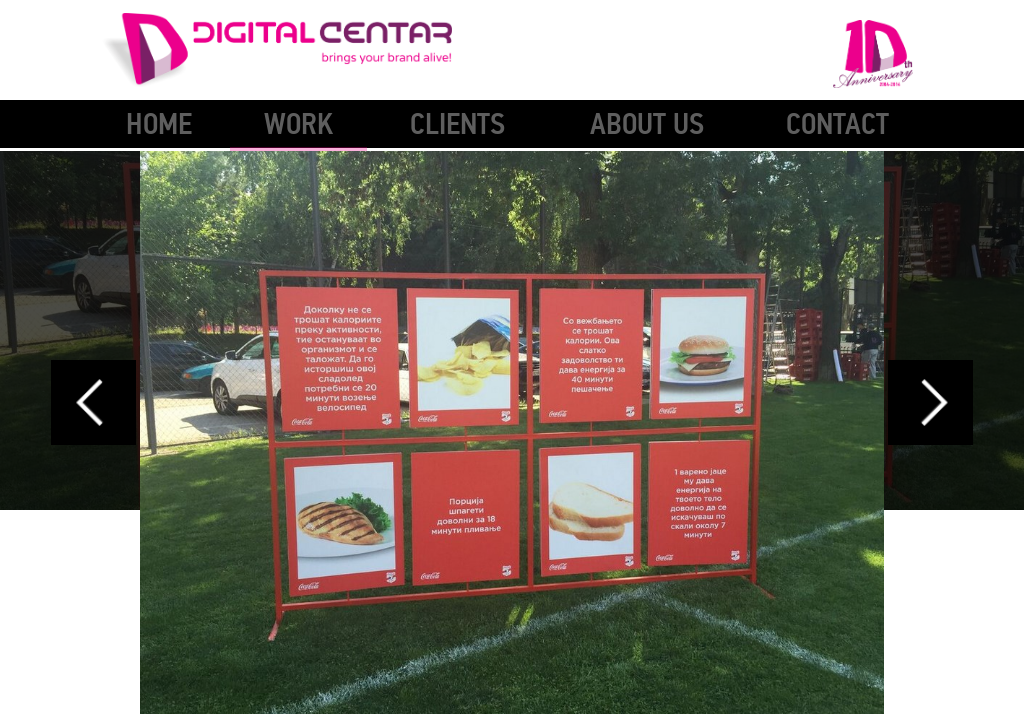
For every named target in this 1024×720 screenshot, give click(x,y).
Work (298, 124)
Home (159, 124)
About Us (647, 124)
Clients (457, 124)
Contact (837, 124)
